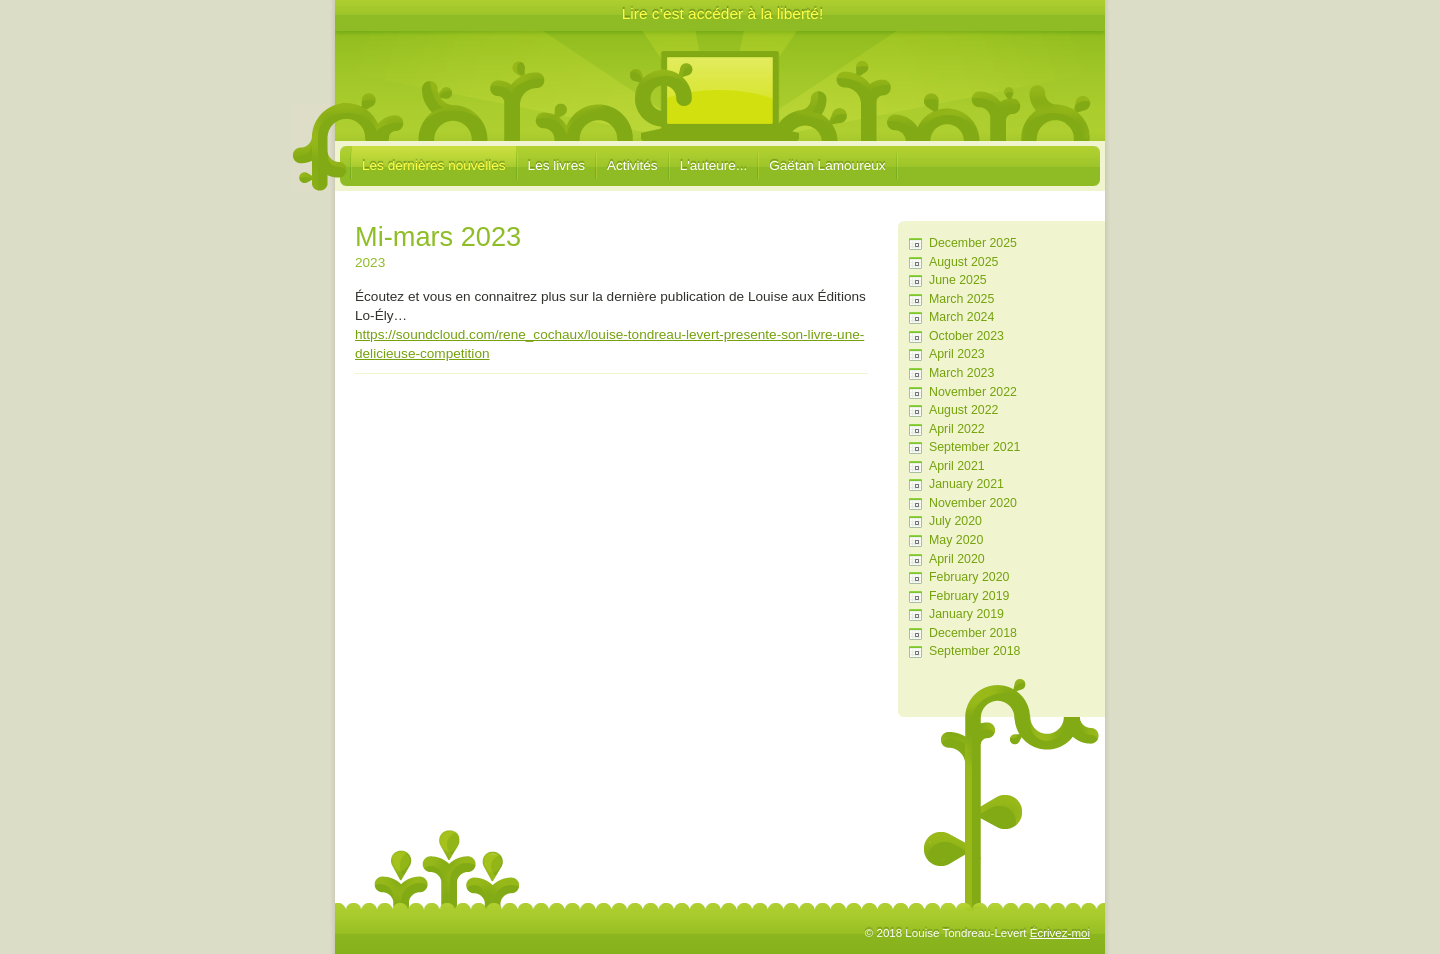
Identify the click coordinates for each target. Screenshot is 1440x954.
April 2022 (957, 429)
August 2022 (963, 410)
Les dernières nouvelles (434, 165)
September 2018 (974, 651)
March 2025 (961, 299)
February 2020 (969, 577)
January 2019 (966, 614)
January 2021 (966, 484)
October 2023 (966, 336)
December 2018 (973, 633)
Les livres (556, 165)
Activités (632, 165)
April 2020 (957, 559)
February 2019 (969, 596)
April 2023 (957, 354)
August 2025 (963, 262)
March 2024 (961, 317)
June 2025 (958, 280)
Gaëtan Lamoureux (827, 165)
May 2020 (956, 540)
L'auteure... (714, 165)
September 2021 (974, 447)
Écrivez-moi (1060, 933)
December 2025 (973, 243)
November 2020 (973, 503)
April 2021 (957, 466)
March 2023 (961, 373)
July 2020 (955, 521)
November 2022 (973, 392)
